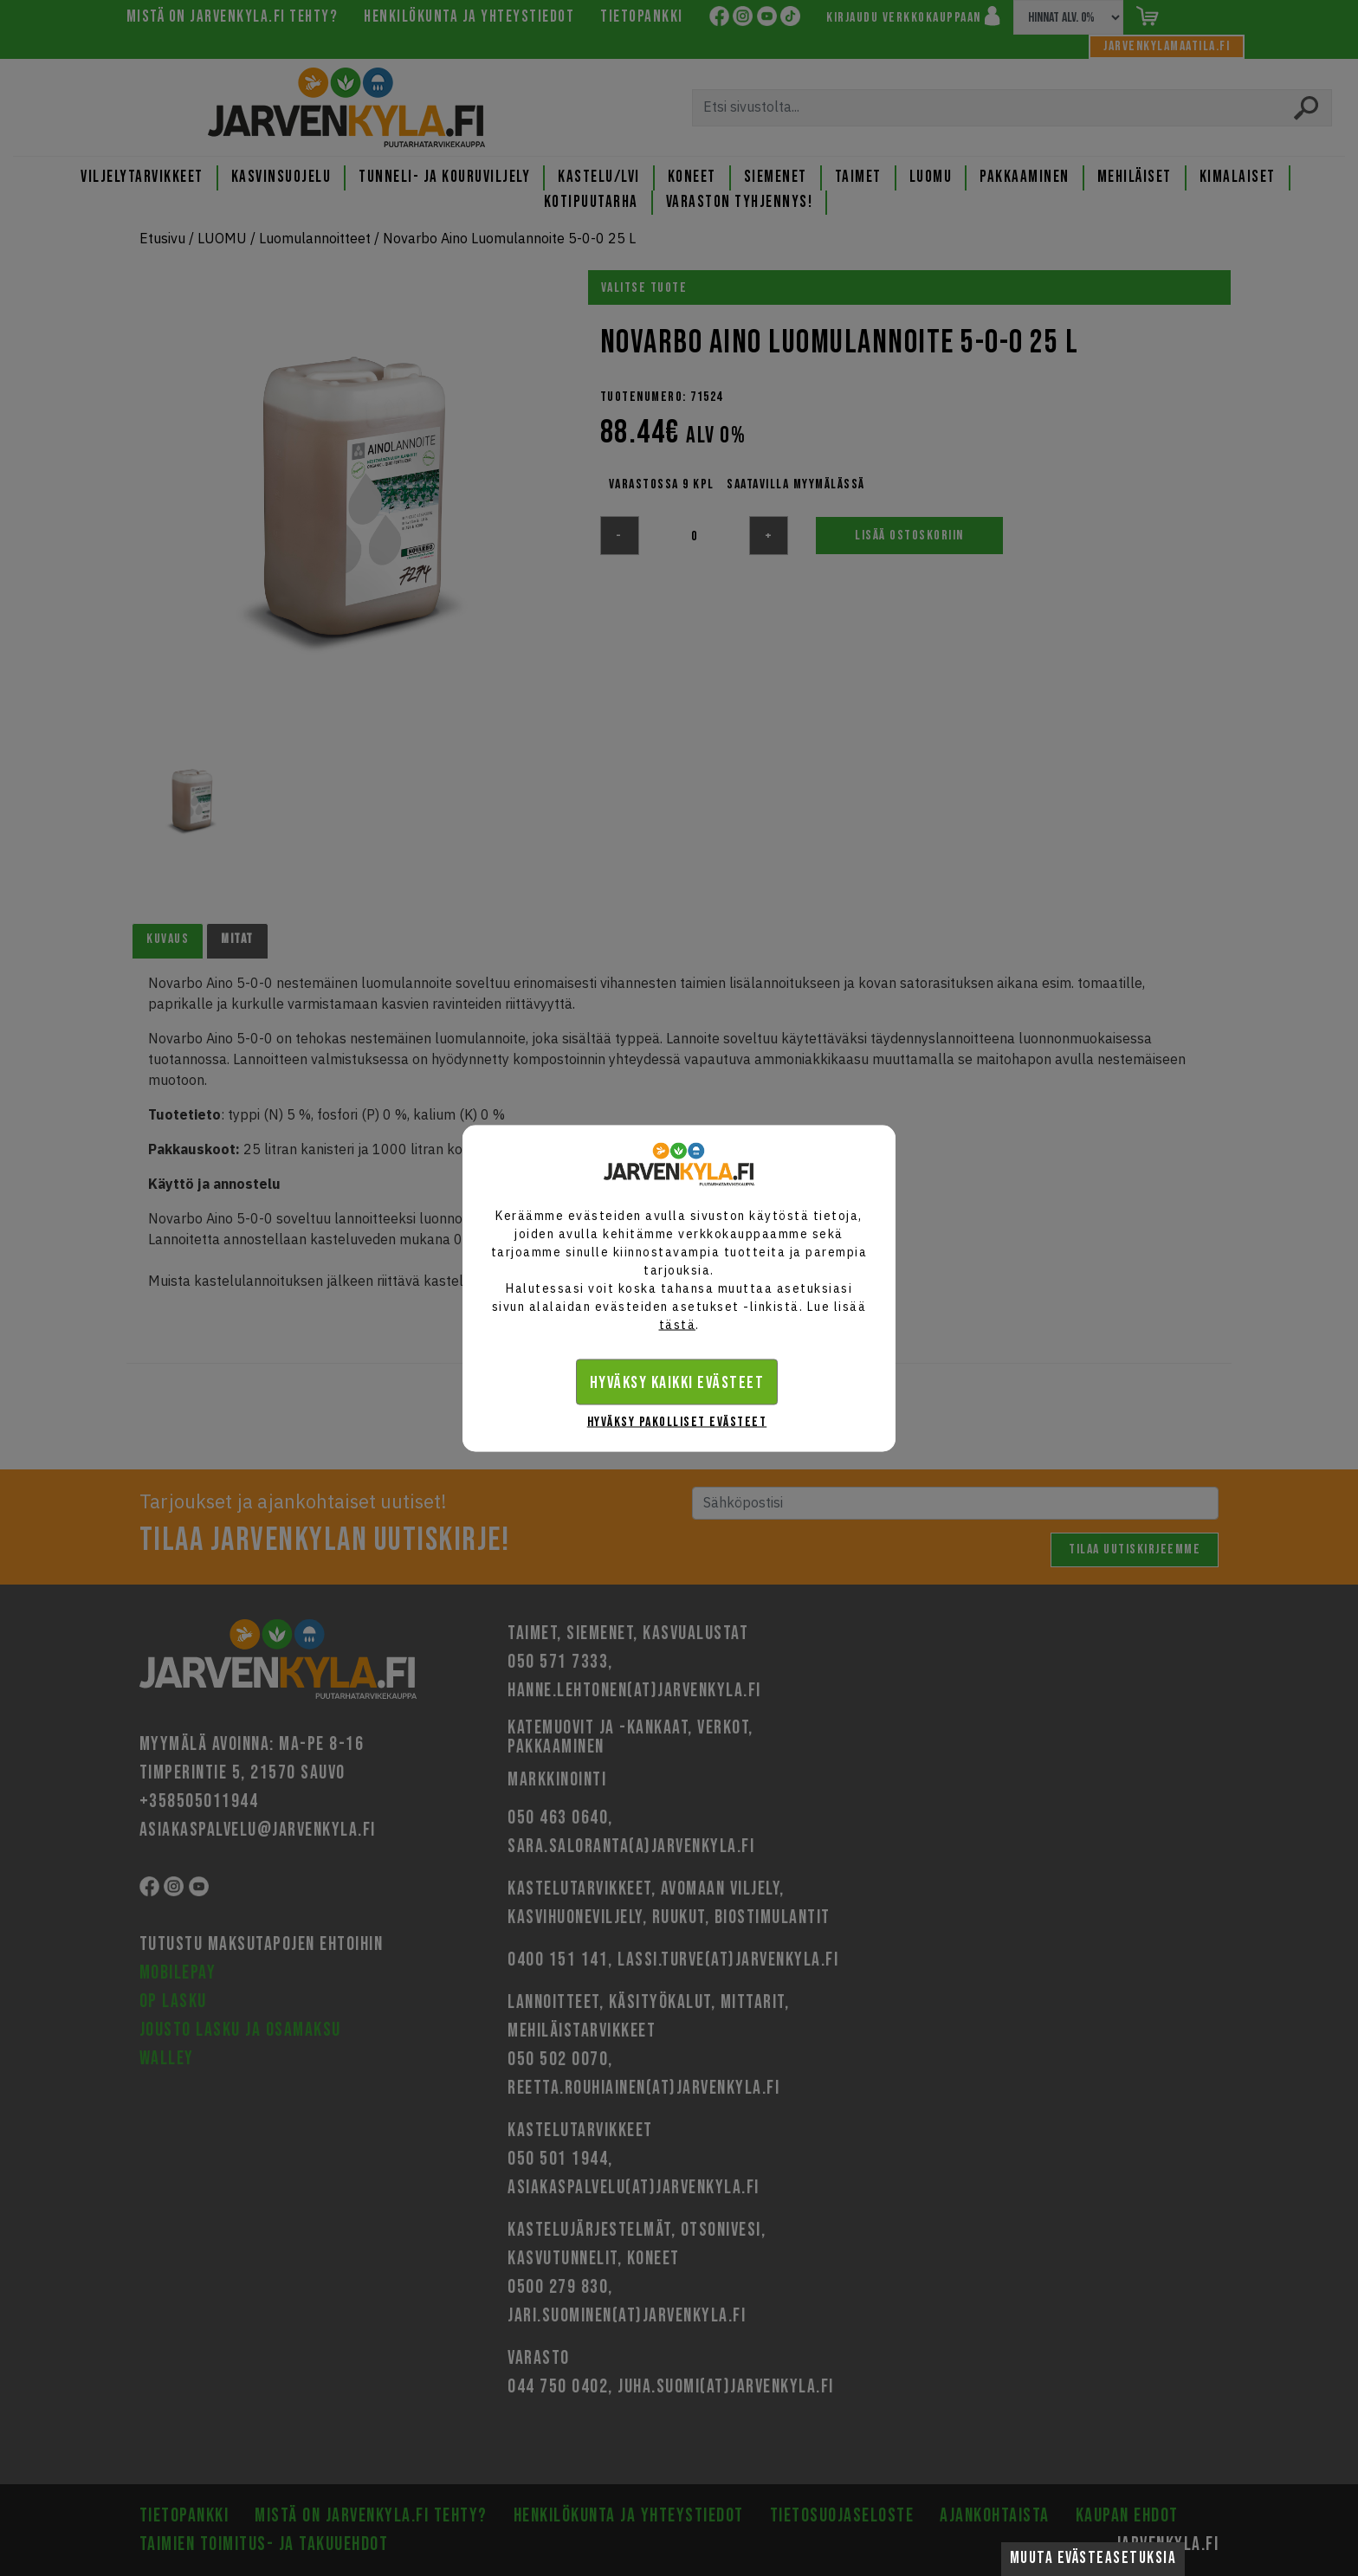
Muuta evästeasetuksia (1093, 2558)
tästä (677, 1324)
